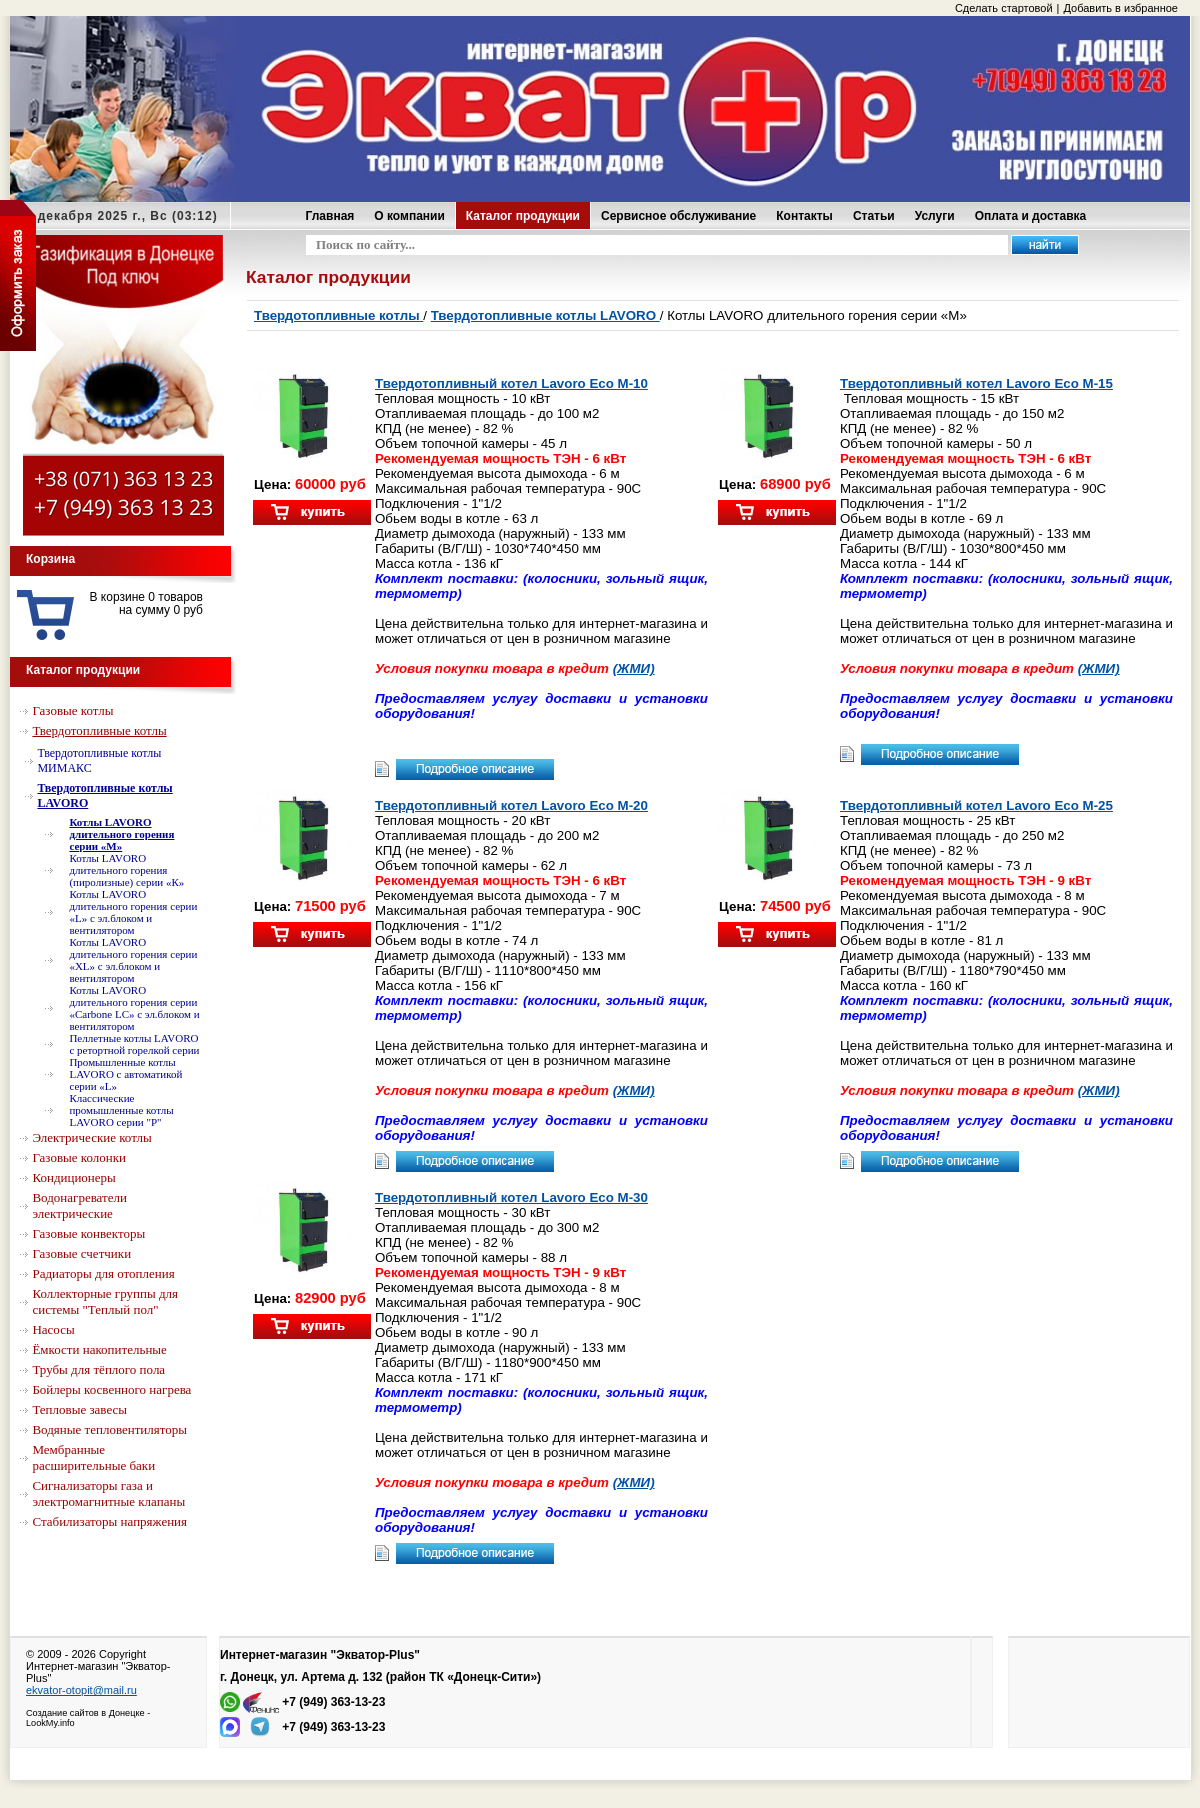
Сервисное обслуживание (678, 216)
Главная (330, 216)
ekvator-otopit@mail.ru (81, 1690)
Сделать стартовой (1004, 8)
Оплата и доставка (1031, 216)
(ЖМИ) (634, 668)
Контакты (804, 216)
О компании (409, 216)
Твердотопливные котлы (338, 315)
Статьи (874, 216)
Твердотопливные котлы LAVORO (545, 315)
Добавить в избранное (1120, 8)
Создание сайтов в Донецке (85, 1713)
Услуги (935, 216)
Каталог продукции (523, 216)
